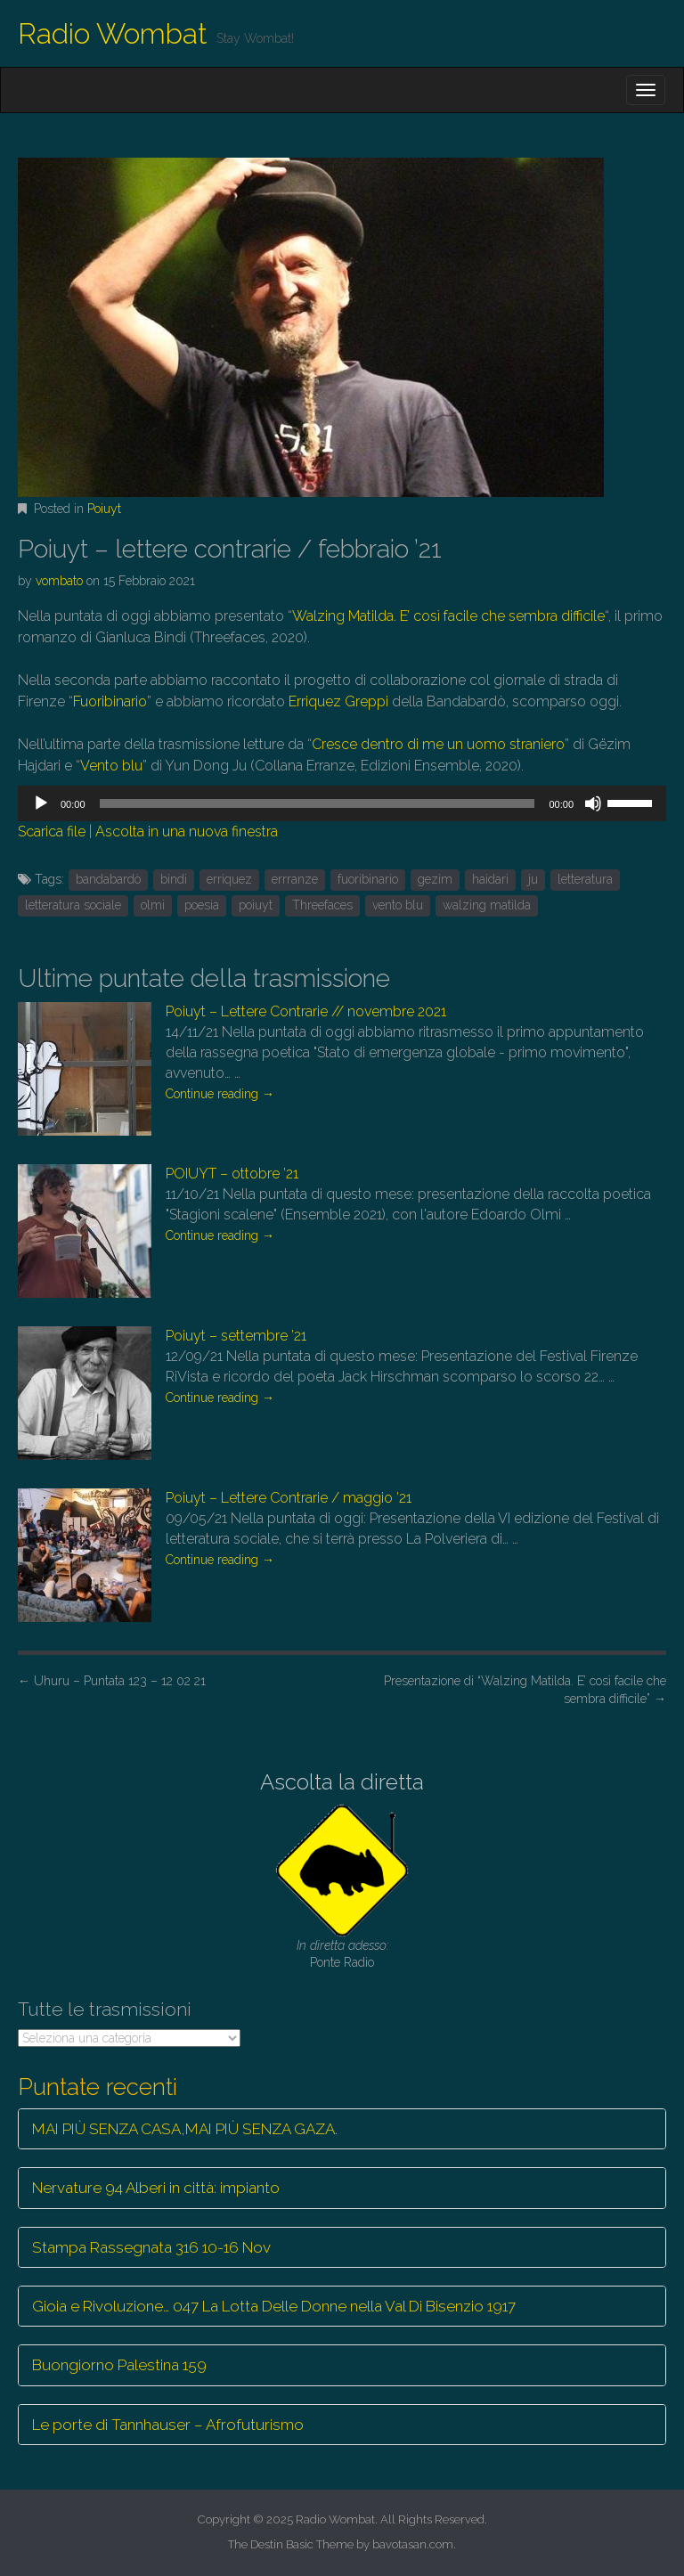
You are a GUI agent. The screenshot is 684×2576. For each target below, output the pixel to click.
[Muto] (593, 803)
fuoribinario (368, 879)
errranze (295, 879)
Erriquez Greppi (338, 701)
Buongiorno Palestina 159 (119, 2365)
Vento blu (111, 765)
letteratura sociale (73, 905)
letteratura (585, 879)
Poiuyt (104, 508)
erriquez (229, 879)
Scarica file (52, 831)
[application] (342, 803)
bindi (173, 879)
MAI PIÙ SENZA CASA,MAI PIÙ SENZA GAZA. (185, 2129)
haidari (490, 879)
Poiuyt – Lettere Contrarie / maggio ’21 (288, 1497)
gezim (435, 879)
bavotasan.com (412, 2544)
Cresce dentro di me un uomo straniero (438, 744)
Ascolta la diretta (342, 1782)
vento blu (397, 905)
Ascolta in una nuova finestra (186, 831)
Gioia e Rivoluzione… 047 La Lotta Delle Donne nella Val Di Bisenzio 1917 (274, 2306)
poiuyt (256, 905)
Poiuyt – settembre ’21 (236, 1335)
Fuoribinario (110, 701)
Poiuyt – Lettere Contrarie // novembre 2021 (306, 1011)
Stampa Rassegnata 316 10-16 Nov (151, 2247)
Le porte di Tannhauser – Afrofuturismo (168, 2424)
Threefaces (322, 905)
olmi (153, 905)
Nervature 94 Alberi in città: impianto (156, 2188)
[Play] (41, 803)
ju (533, 879)
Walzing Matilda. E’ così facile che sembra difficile (448, 615)
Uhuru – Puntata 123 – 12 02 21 (112, 1681)
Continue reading (220, 1094)
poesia (201, 905)
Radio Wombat (113, 33)
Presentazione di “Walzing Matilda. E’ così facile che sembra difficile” (525, 1690)
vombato (59, 581)
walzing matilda (487, 905)
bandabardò (108, 879)
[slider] (317, 803)
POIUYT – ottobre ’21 (232, 1173)
